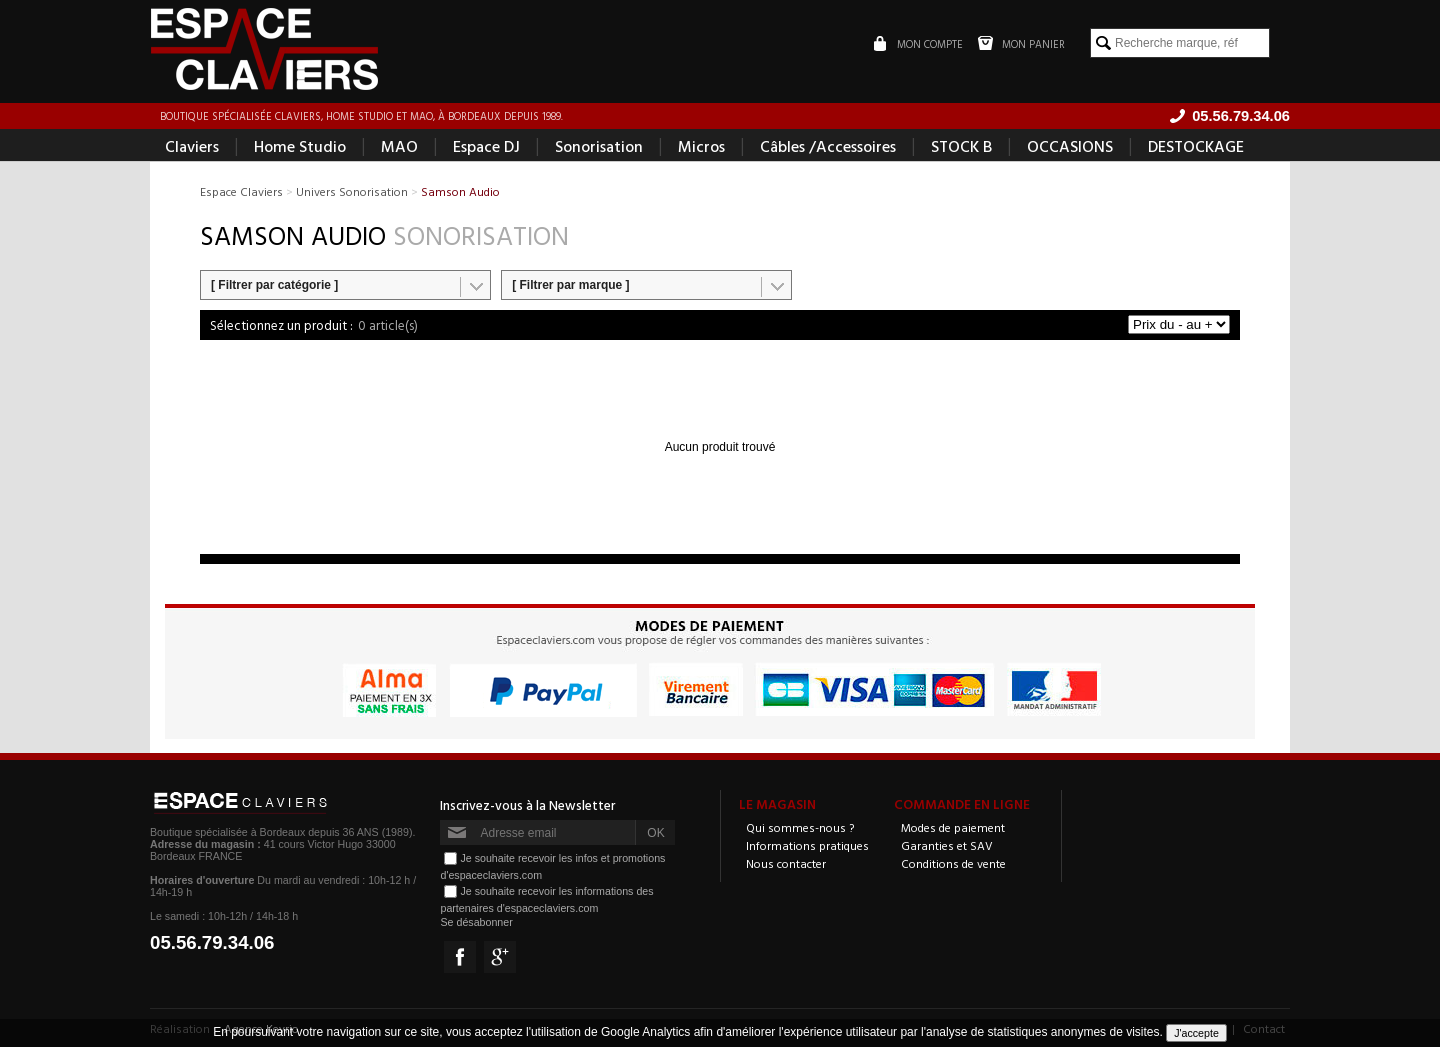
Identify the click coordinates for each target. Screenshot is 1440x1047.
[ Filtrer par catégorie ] (274, 285)
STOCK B (961, 146)
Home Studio (300, 146)
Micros (701, 146)
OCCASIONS (1070, 146)
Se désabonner (476, 922)
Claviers (192, 146)
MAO (399, 146)
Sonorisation (599, 146)
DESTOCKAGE (1196, 146)
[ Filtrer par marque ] (570, 285)
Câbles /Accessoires (828, 146)
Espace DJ (486, 146)
